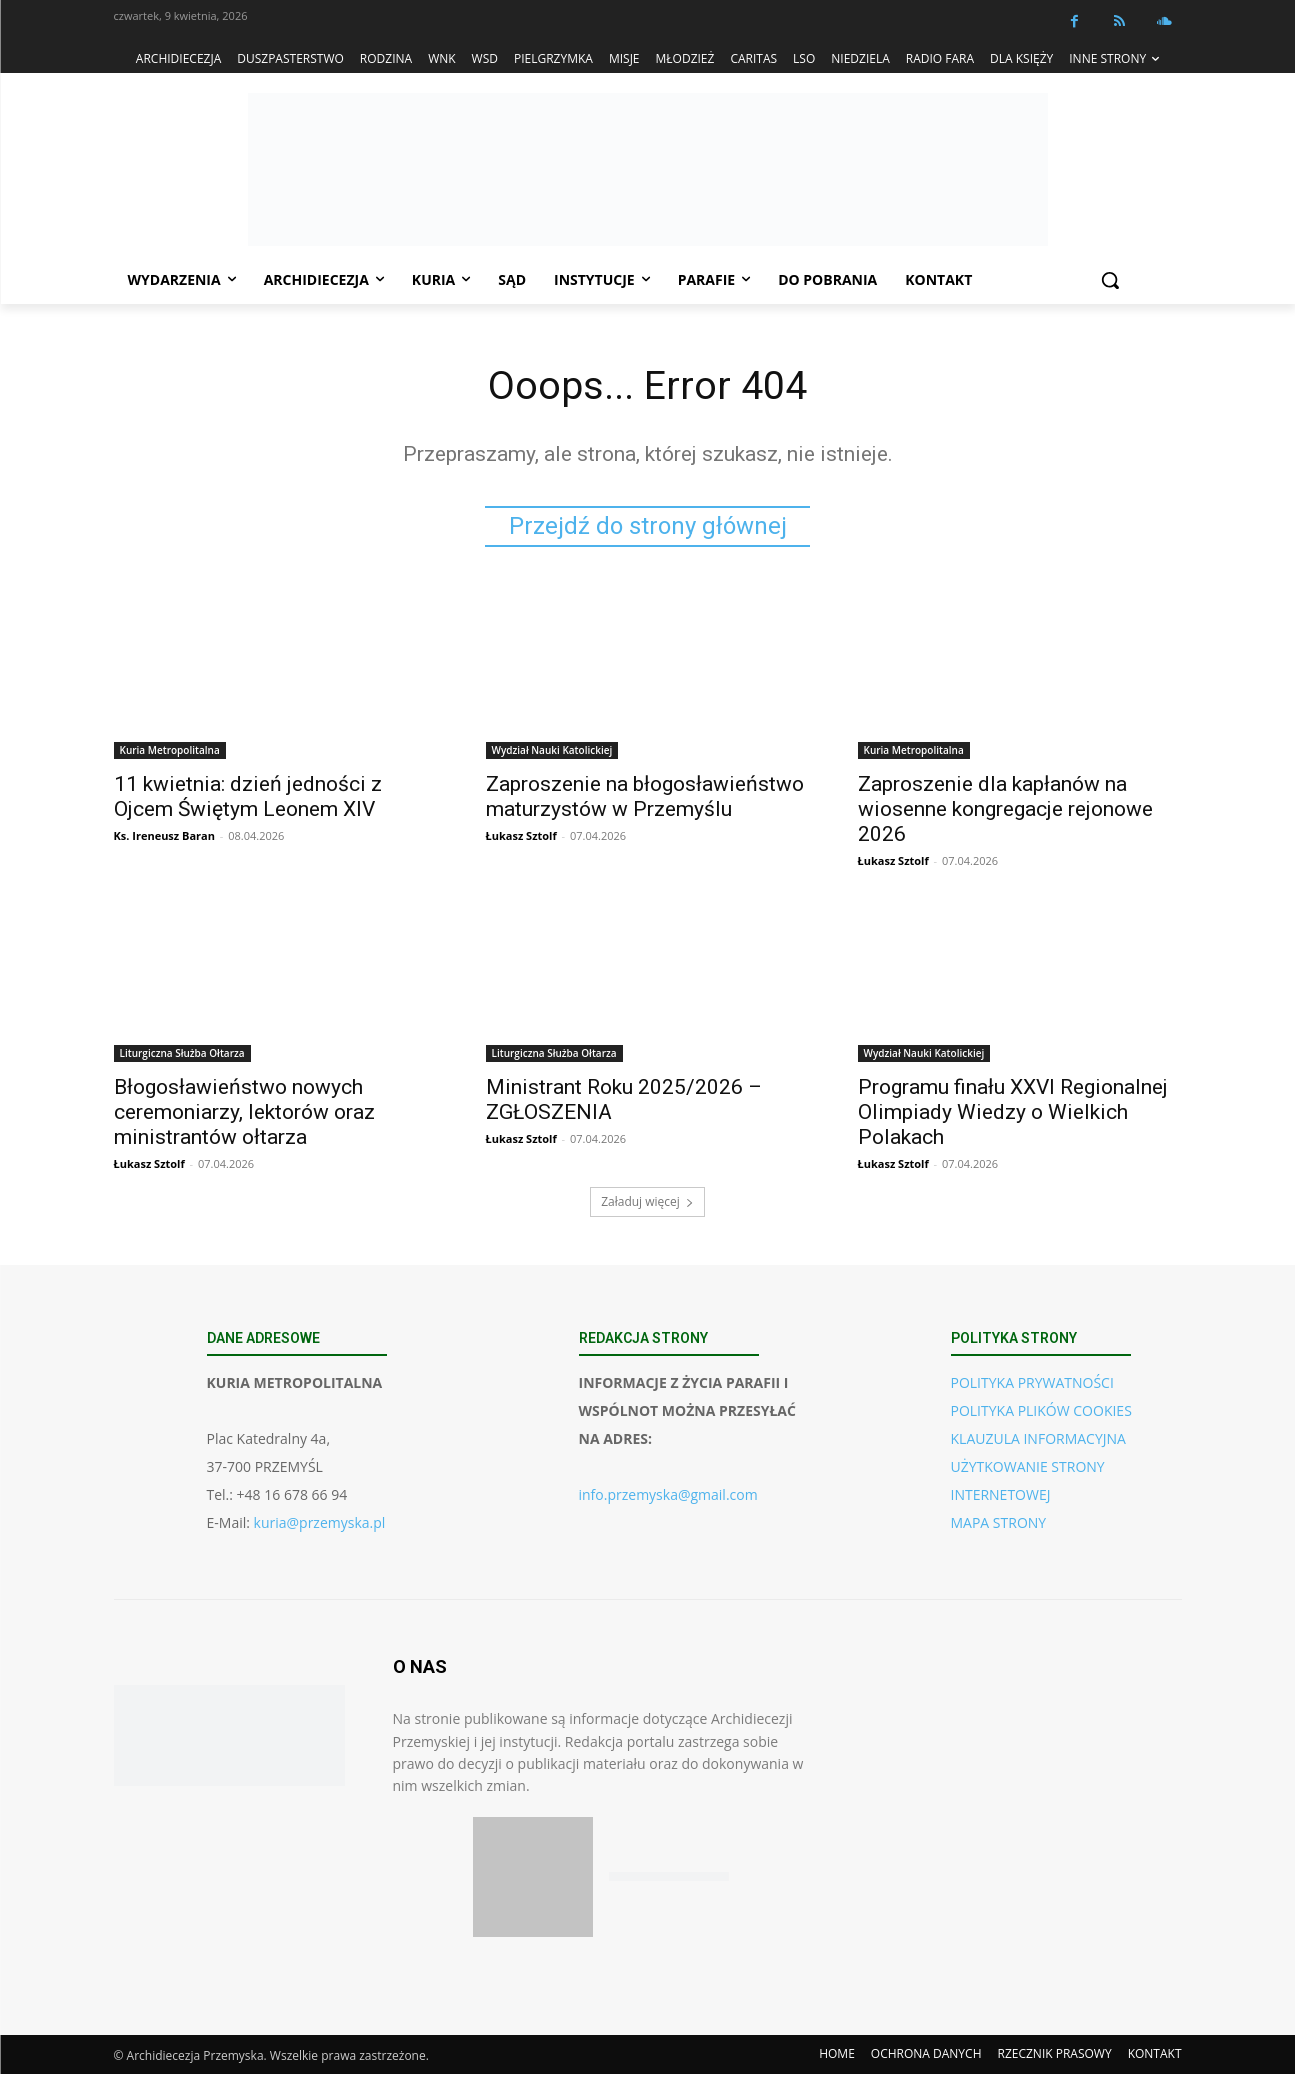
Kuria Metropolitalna (170, 751)
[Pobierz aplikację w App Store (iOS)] (533, 1878)
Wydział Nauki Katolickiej (552, 751)
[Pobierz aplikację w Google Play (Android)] (669, 1878)
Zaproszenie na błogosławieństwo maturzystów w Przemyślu (645, 797)
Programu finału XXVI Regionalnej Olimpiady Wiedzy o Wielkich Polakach (1013, 1113)
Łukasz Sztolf (521, 836)
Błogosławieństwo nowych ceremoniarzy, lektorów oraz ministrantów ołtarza (244, 1113)
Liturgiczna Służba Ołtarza (182, 1054)
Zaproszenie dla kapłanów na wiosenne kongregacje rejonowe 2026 (1005, 810)
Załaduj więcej (647, 1202)
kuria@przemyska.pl (320, 1523)
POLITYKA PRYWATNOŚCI (1032, 1383)
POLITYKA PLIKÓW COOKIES (1041, 1411)
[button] (1110, 280)
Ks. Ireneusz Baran (164, 836)
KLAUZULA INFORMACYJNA (1038, 1439)
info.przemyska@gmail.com (668, 1495)
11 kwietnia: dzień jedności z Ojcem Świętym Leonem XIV (248, 797)
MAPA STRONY (999, 1523)
